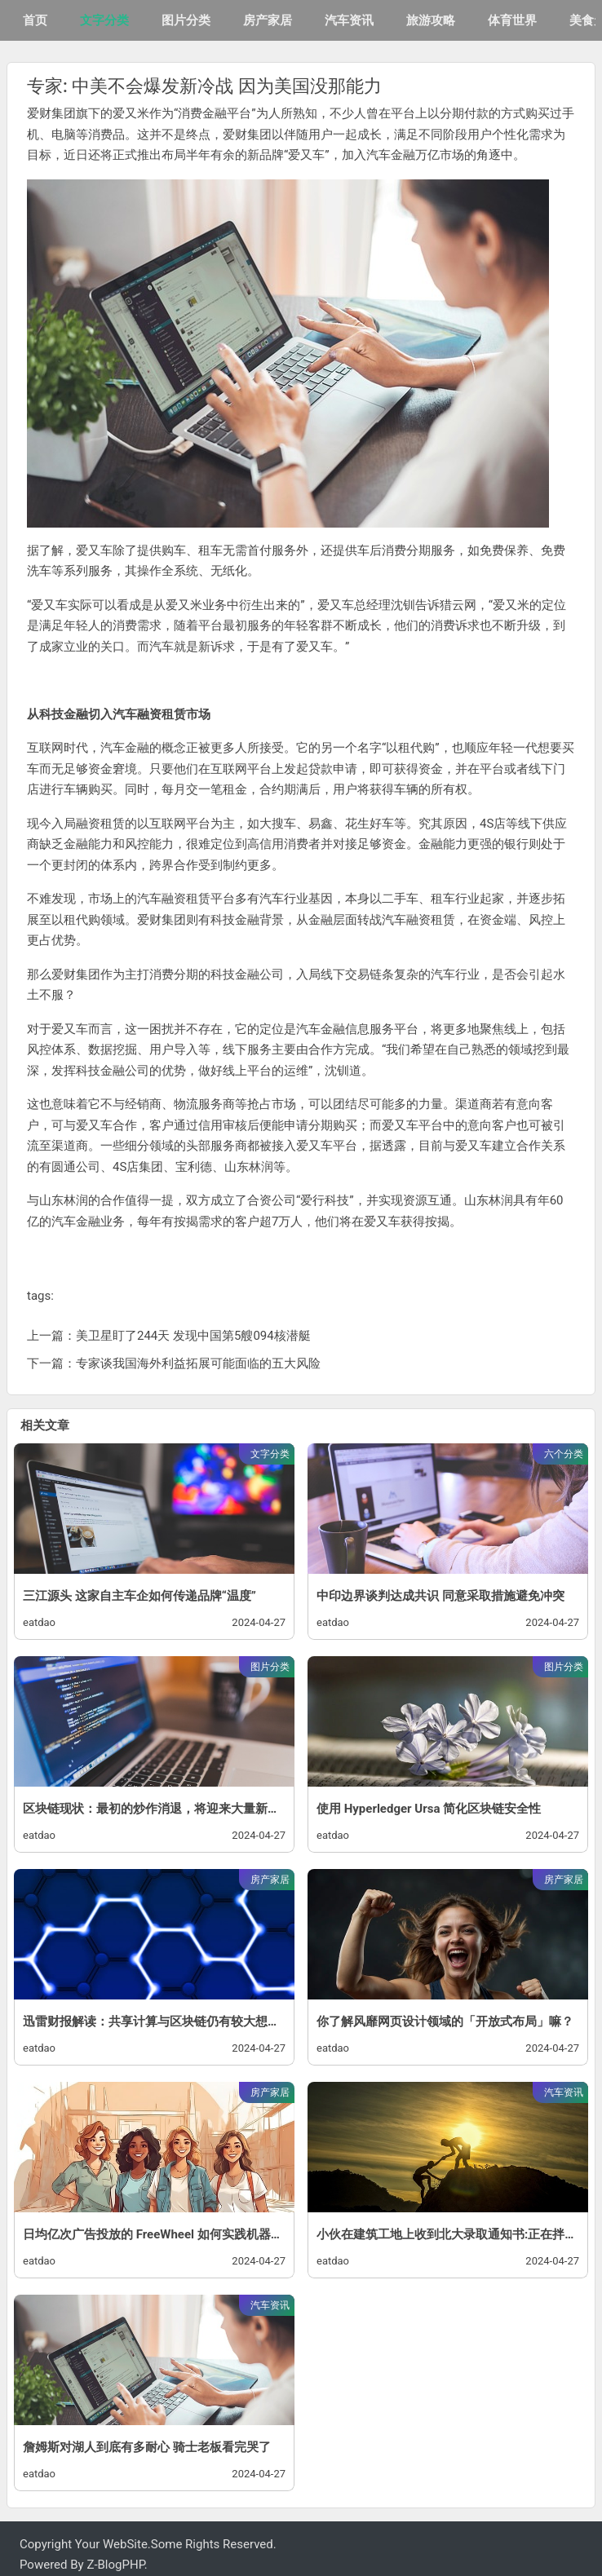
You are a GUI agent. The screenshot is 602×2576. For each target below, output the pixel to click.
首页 (35, 20)
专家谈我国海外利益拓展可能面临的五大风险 (198, 1363)
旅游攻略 (430, 20)
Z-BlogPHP (115, 2564)
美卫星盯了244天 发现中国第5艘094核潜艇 (193, 1335)
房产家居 (267, 20)
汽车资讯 (349, 20)
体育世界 (512, 20)
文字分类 (104, 20)
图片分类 (186, 20)
